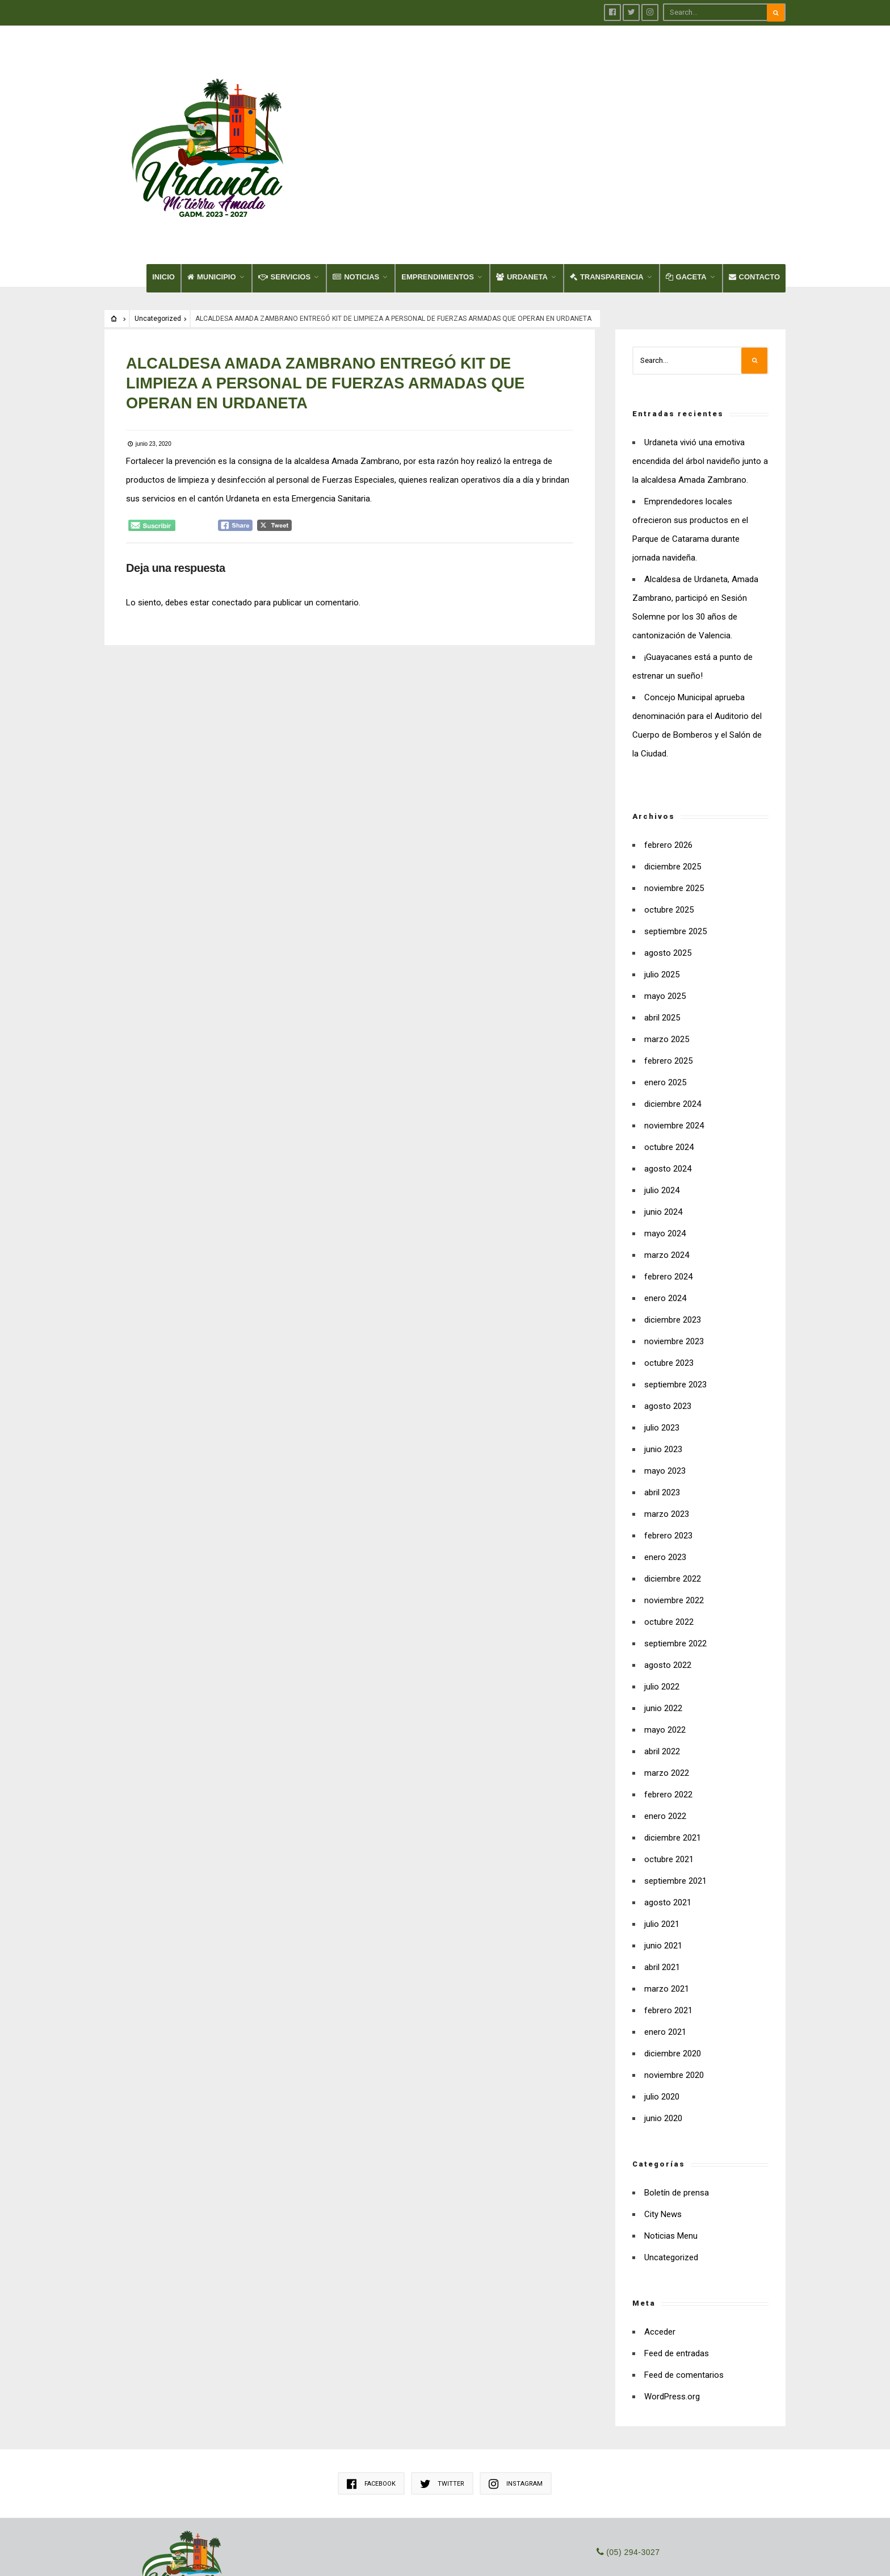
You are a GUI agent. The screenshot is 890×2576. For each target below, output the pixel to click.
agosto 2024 (667, 1066)
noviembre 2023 (674, 1239)
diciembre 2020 (672, 1951)
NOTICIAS (356, 174)
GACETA (686, 174)
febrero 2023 (668, 1433)
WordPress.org (672, 2294)
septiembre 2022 (675, 1541)
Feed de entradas (676, 2251)
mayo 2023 (665, 1369)
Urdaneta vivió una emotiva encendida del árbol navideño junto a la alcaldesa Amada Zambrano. (700, 359)
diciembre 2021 (672, 1735)
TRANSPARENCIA (607, 174)
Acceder (659, 2229)
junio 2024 (663, 1110)
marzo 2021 (666, 1886)
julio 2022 (661, 1584)
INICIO (163, 174)
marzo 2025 (666, 937)
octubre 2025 (669, 807)
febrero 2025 (668, 959)
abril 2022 (662, 1649)
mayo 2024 (665, 1131)
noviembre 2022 (674, 1498)
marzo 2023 (666, 1412)
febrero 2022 (668, 1692)
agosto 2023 (667, 1304)
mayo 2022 (665, 1627)
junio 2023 (663, 1347)
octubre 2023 (669, 1261)
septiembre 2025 (675, 829)
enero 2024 (665, 1196)
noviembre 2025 (674, 786)
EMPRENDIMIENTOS (437, 174)
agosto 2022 (667, 1563)
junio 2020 (663, 2016)
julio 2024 (661, 1088)
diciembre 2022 (672, 1476)
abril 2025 (662, 915)
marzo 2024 (666, 1153)
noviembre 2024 (674, 1023)
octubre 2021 (669, 1757)
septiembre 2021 (675, 1779)
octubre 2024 (669, 1045)
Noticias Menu (671, 2133)
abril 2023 (662, 1390)
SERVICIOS (284, 174)
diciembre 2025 (672, 764)
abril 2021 (662, 1865)
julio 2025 (661, 872)
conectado (233, 498)
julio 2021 (661, 1822)
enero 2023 (665, 1455)
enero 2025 (665, 980)
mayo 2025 (665, 894)
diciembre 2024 (672, 1002)
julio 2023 (661, 1325)
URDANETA (522, 174)
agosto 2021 (667, 1800)
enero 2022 (665, 1714)
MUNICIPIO (211, 174)
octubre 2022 (669, 1520)
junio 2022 (663, 1606)
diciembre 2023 (672, 1217)
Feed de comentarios (684, 2273)
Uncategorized (158, 216)
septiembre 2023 (675, 1282)
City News (663, 2112)
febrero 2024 (668, 1174)
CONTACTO (754, 174)
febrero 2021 (668, 1908)
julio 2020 (661, 1994)
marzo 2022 (666, 1671)
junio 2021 (663, 1843)
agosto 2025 (667, 851)
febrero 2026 (668, 743)
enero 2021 (665, 1930)
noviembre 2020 (674, 1973)
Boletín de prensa (676, 2090)
